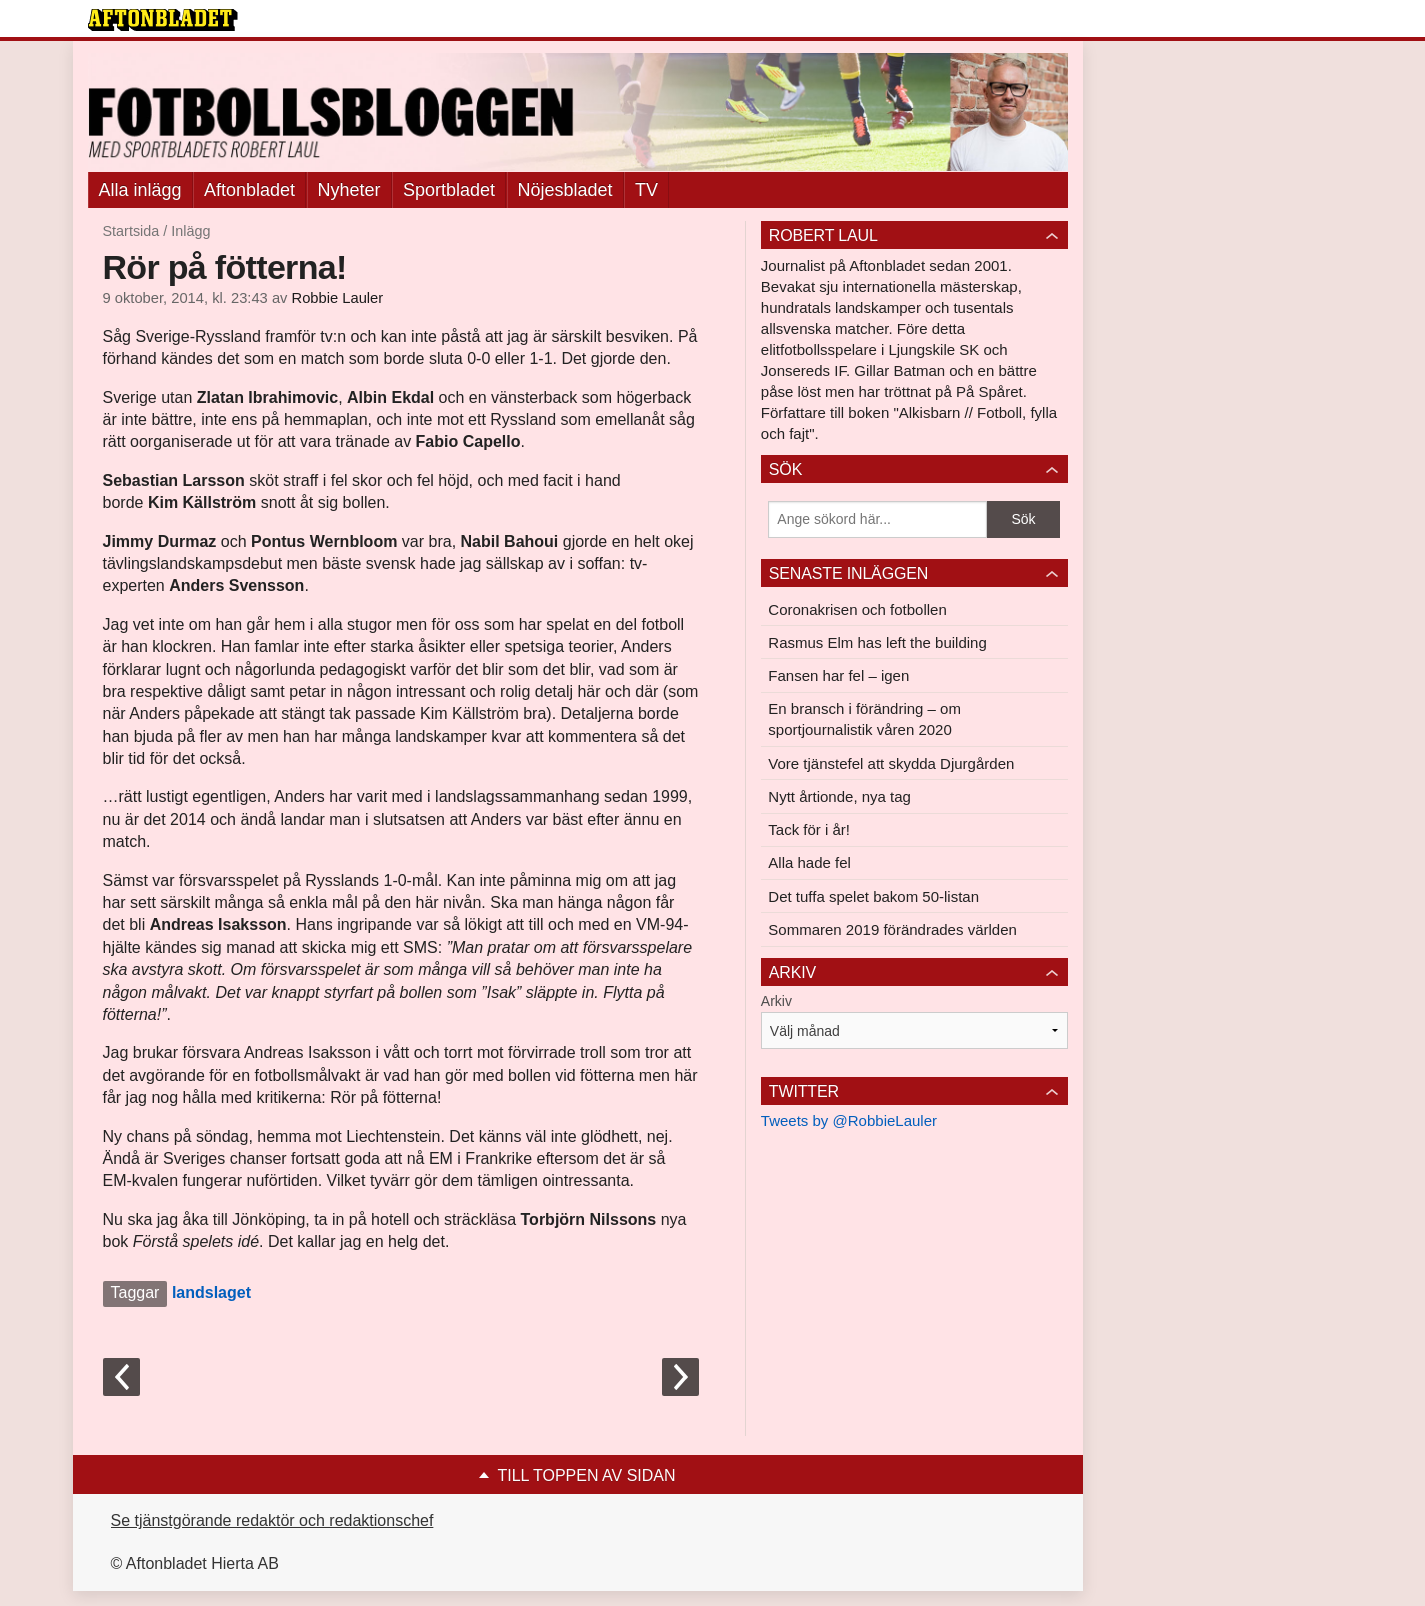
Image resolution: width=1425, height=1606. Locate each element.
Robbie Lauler (338, 298)
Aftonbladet (249, 190)
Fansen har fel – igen (838, 675)
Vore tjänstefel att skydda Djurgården (891, 763)
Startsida (131, 231)
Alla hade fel (809, 862)
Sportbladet (449, 190)
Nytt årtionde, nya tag (839, 796)
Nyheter (349, 190)
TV (646, 190)
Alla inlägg (140, 190)
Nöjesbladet (565, 190)
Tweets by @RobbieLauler (849, 1120)
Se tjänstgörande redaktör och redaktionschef (272, 1520)
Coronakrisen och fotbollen (857, 609)
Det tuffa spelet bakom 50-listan (873, 896)
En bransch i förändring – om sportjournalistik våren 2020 (864, 719)
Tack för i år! (809, 829)
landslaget (211, 1292)
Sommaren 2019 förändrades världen (892, 929)
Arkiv (776, 1001)
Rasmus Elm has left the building (877, 642)
